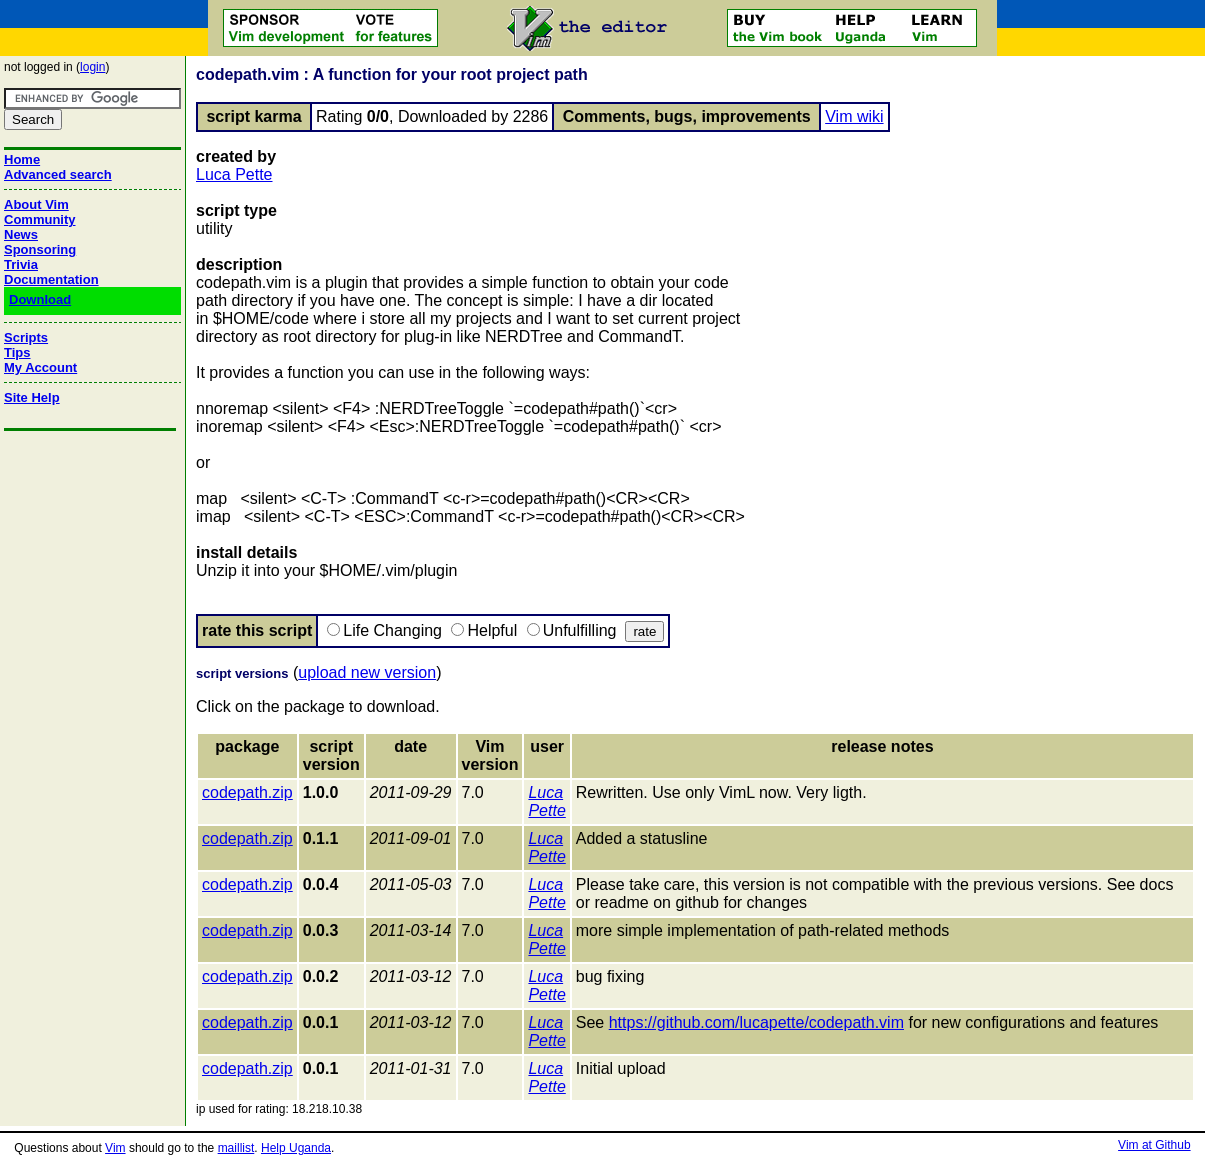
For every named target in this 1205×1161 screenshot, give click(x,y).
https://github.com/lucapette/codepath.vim (756, 1022)
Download (40, 299)
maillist (236, 1148)
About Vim (36, 204)
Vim (115, 1148)
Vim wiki (854, 116)
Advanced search (58, 174)
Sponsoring (40, 249)
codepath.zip (247, 792)
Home (22, 159)
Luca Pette (234, 174)
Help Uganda (296, 1148)
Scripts (26, 337)
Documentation (51, 279)
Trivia (21, 264)
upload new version (367, 672)
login (92, 67)
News (21, 234)
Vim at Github (1154, 1145)
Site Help (32, 397)
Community (40, 219)
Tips (17, 352)
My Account (40, 367)
